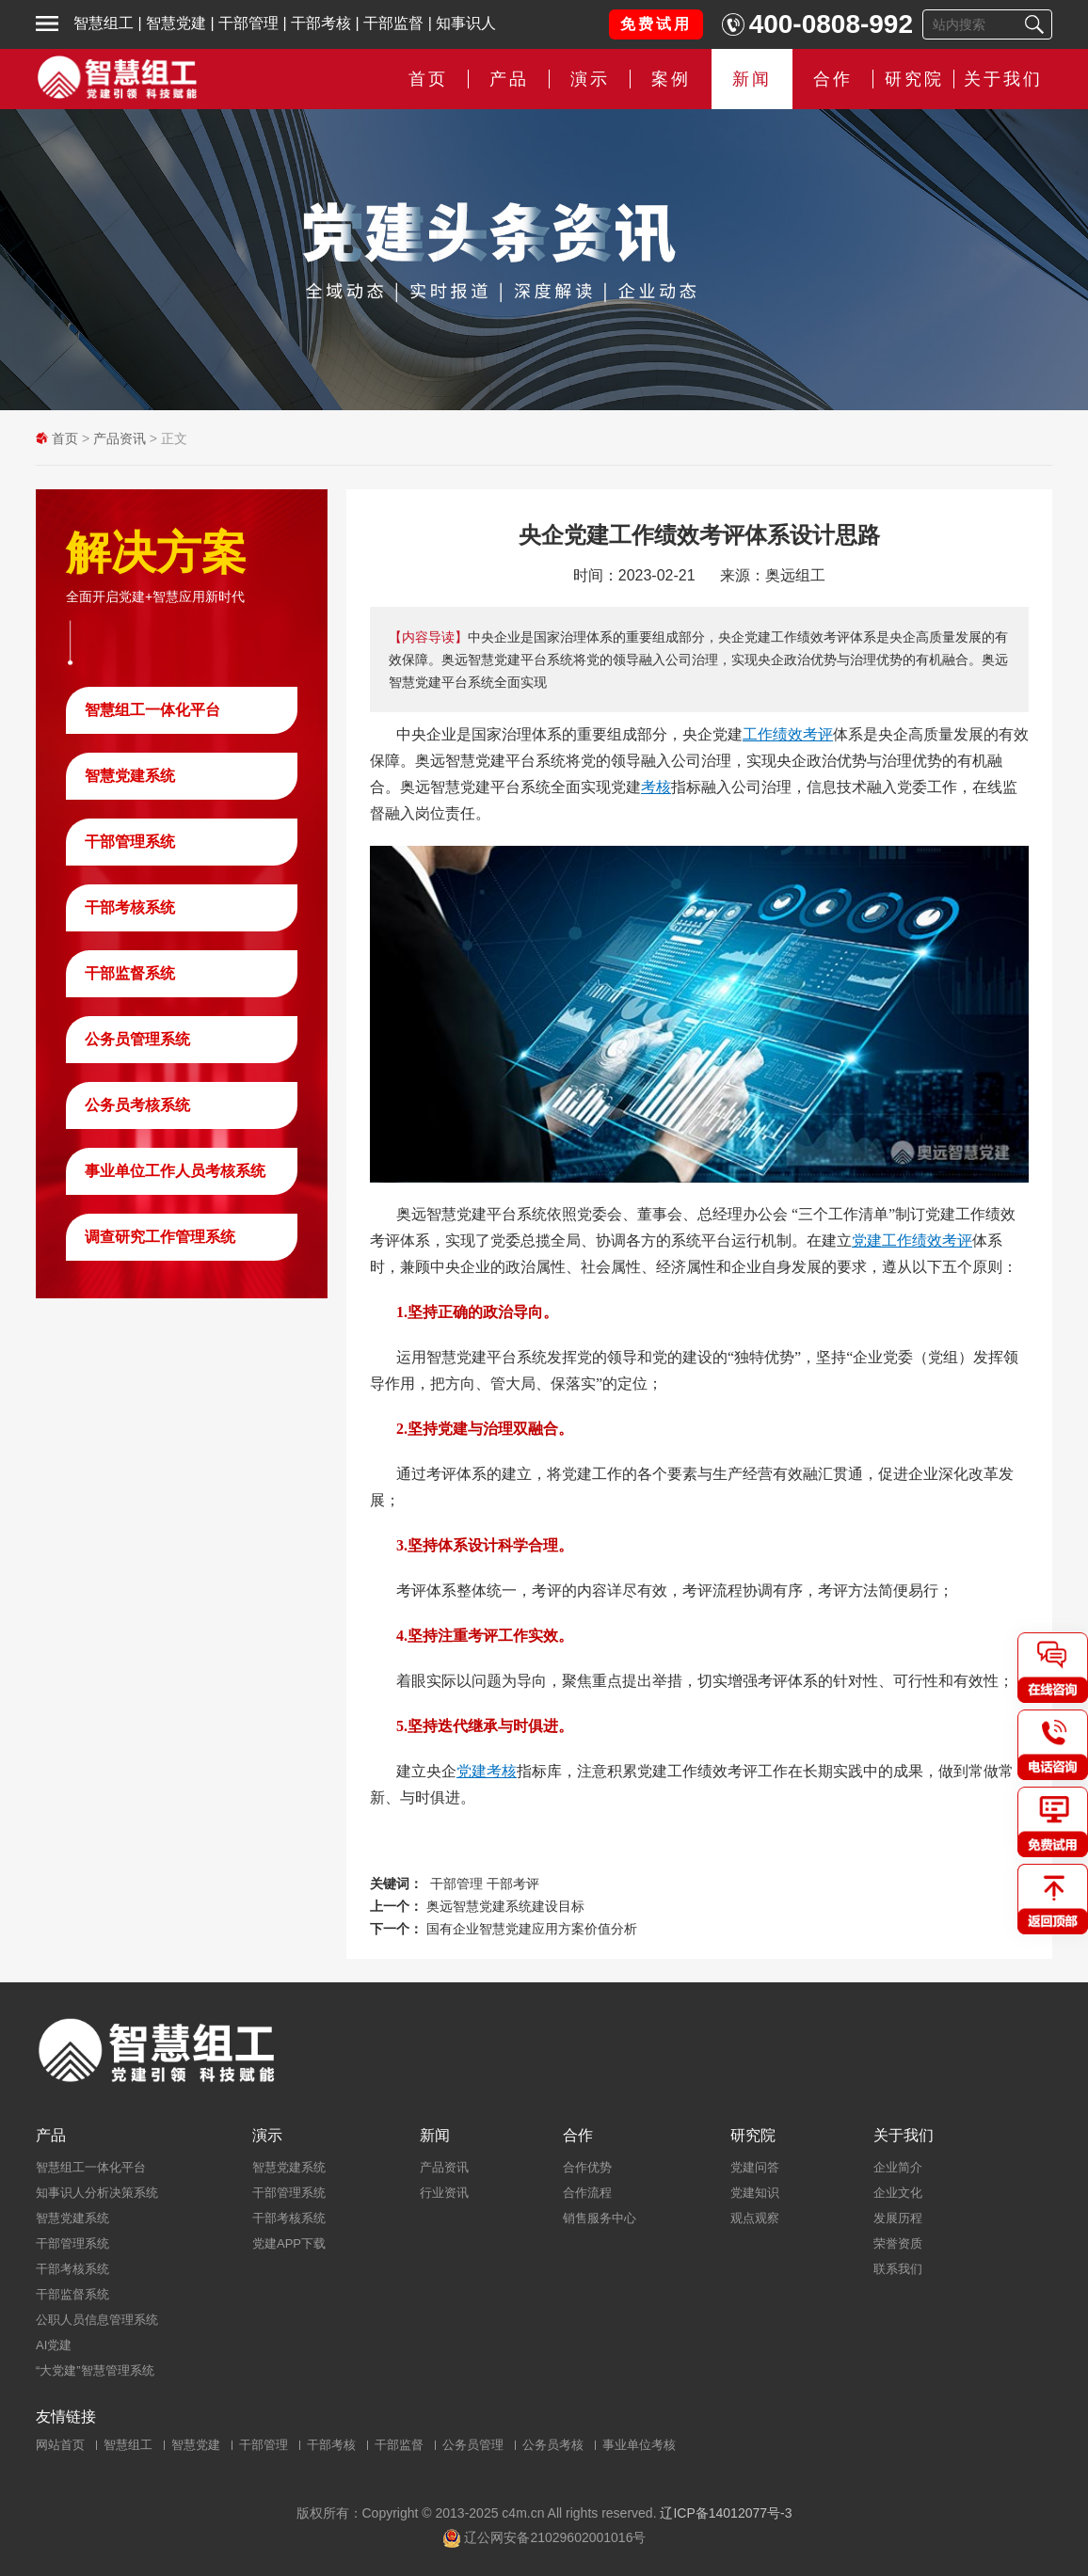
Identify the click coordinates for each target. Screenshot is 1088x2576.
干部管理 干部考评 (484, 1883)
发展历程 (897, 2218)
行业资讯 (444, 2193)
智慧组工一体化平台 (152, 710)
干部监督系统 (130, 973)
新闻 (752, 79)
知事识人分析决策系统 (97, 2193)
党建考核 (486, 1771)
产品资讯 (119, 438)
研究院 (914, 79)
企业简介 (897, 2167)
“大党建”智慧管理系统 (95, 2370)
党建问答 (754, 2167)
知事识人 (466, 23)
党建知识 (754, 2193)
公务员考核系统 (137, 1105)
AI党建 (54, 2345)
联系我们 (897, 2269)
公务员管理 (473, 2445)
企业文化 (897, 2193)
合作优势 (587, 2167)
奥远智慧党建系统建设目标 (505, 1906)
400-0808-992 (831, 24)
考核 (656, 787)
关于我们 (1003, 79)
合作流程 (587, 2193)
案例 (671, 79)
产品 (509, 79)
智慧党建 (176, 23)
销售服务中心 (599, 2218)
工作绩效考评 (788, 734)
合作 (833, 79)
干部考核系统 (130, 907)
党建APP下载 (289, 2243)
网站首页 (60, 2445)
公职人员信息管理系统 (97, 2320)
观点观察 (754, 2218)
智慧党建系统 (130, 776)
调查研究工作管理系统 (160, 1237)
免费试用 (656, 24)
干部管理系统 (130, 842)
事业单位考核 (639, 2445)
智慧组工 (103, 23)
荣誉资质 (897, 2243)
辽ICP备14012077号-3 (726, 2512)
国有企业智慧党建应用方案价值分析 (531, 1928)
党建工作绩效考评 (912, 1240)
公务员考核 (553, 2445)
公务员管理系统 (137, 1039)
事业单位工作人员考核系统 (175, 1171)
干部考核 (321, 23)
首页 (428, 79)
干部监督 (393, 23)
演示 (590, 79)
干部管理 (248, 23)
